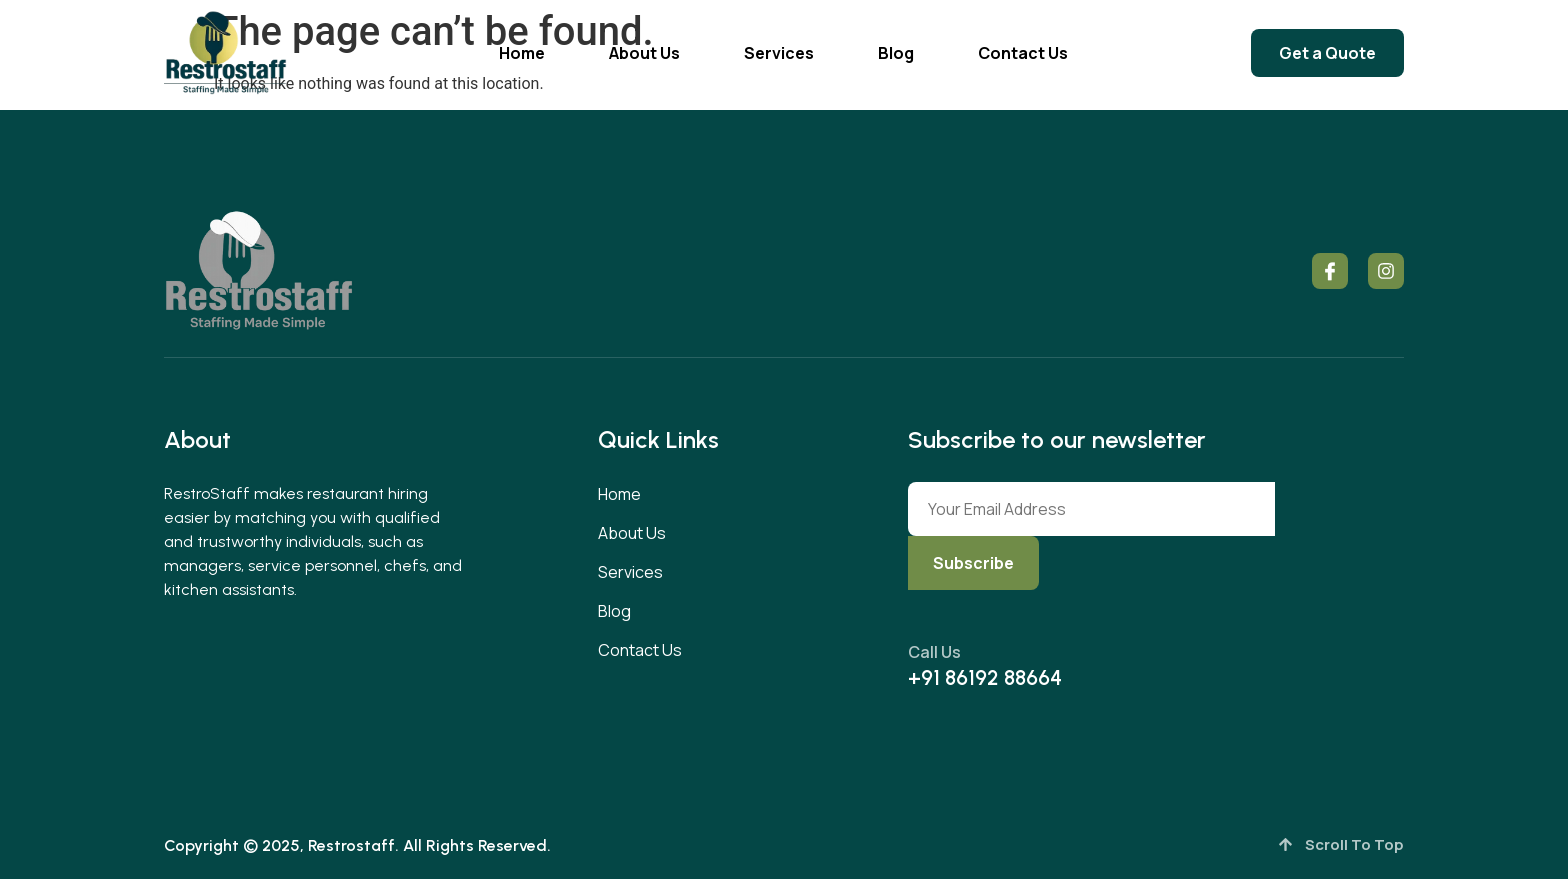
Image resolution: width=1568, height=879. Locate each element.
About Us (644, 53)
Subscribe (973, 563)
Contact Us (1023, 53)
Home (522, 53)
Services (779, 53)
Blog (896, 53)
